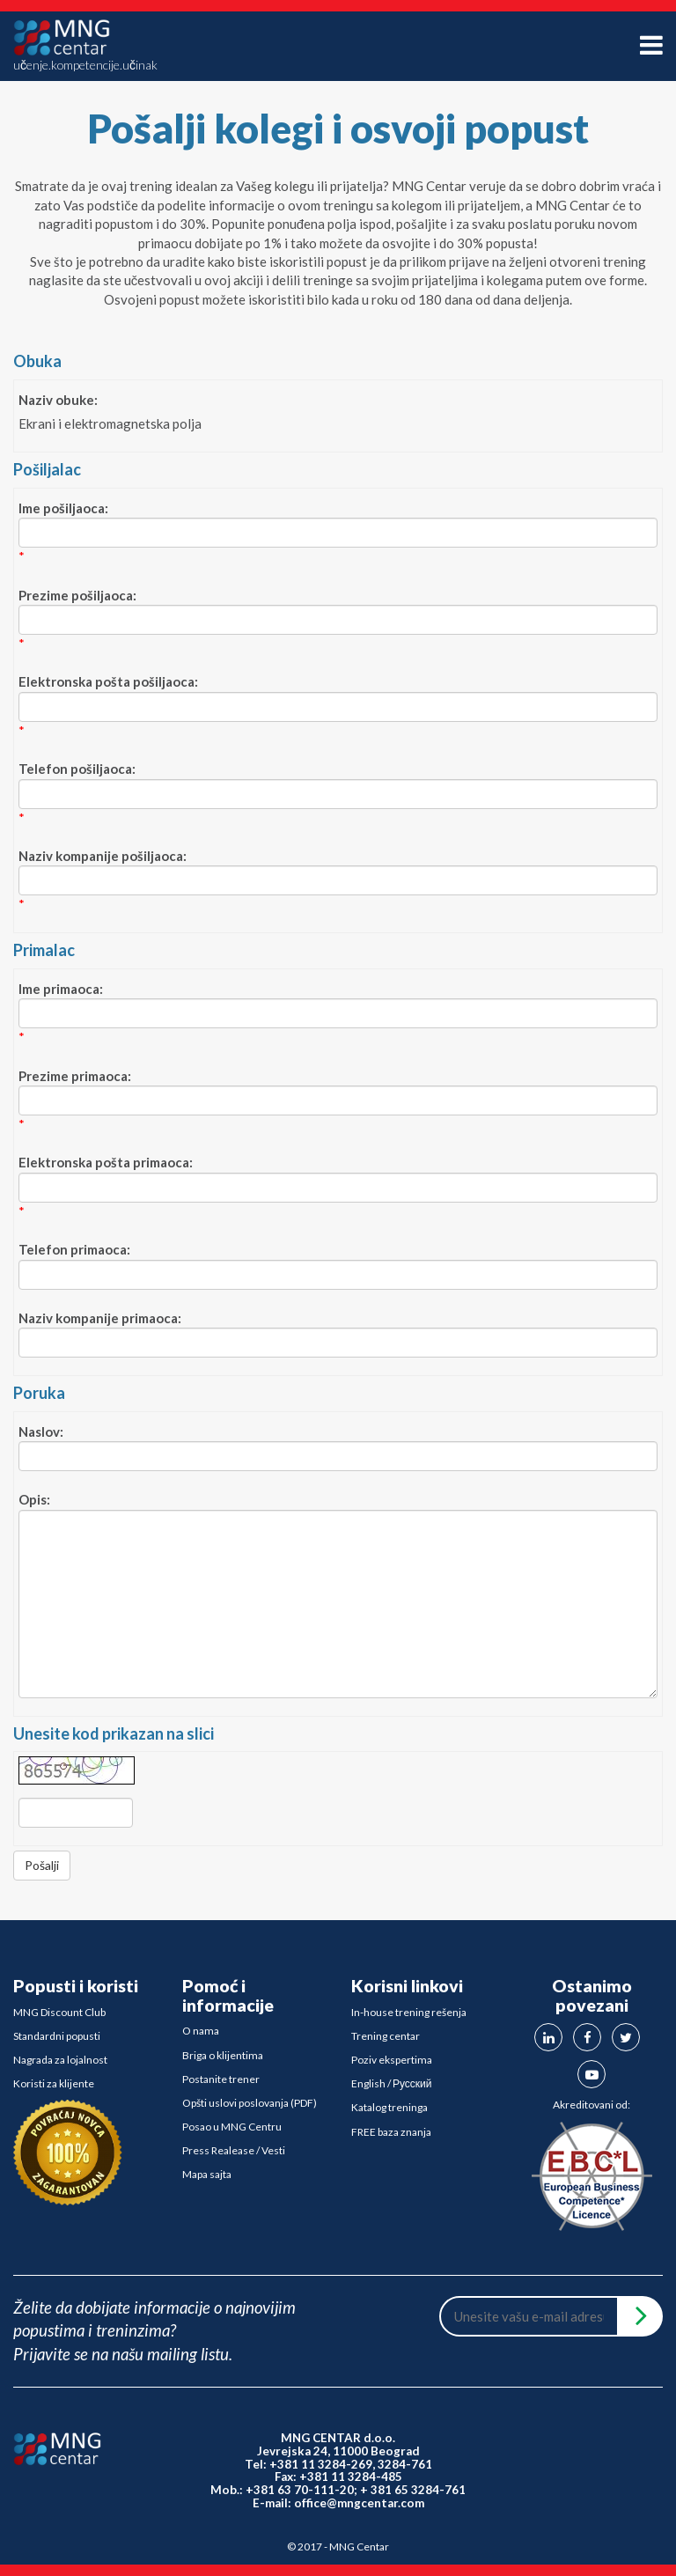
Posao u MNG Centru (232, 2126)
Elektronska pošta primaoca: (105, 1162)
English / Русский (391, 2083)
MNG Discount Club (59, 2012)
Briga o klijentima (222, 2055)
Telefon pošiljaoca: (77, 768)
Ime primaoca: (60, 989)
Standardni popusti (56, 2035)
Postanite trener (221, 2079)
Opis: (34, 1499)
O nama (200, 2030)
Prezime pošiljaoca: (77, 595)
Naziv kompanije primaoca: (99, 1318)
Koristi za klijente (53, 2083)
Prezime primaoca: (74, 1076)
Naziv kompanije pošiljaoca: (102, 856)
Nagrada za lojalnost (60, 2059)
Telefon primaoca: (74, 1249)
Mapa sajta (206, 2174)
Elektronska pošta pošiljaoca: (108, 681)
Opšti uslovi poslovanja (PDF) (249, 2102)
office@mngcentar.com (359, 2503)
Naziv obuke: (58, 400)
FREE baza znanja (391, 2131)
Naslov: (40, 1431)
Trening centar (385, 2035)
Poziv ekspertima (391, 2059)
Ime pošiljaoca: (63, 508)
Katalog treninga (389, 2107)
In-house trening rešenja (409, 2012)
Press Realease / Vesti (233, 2150)
